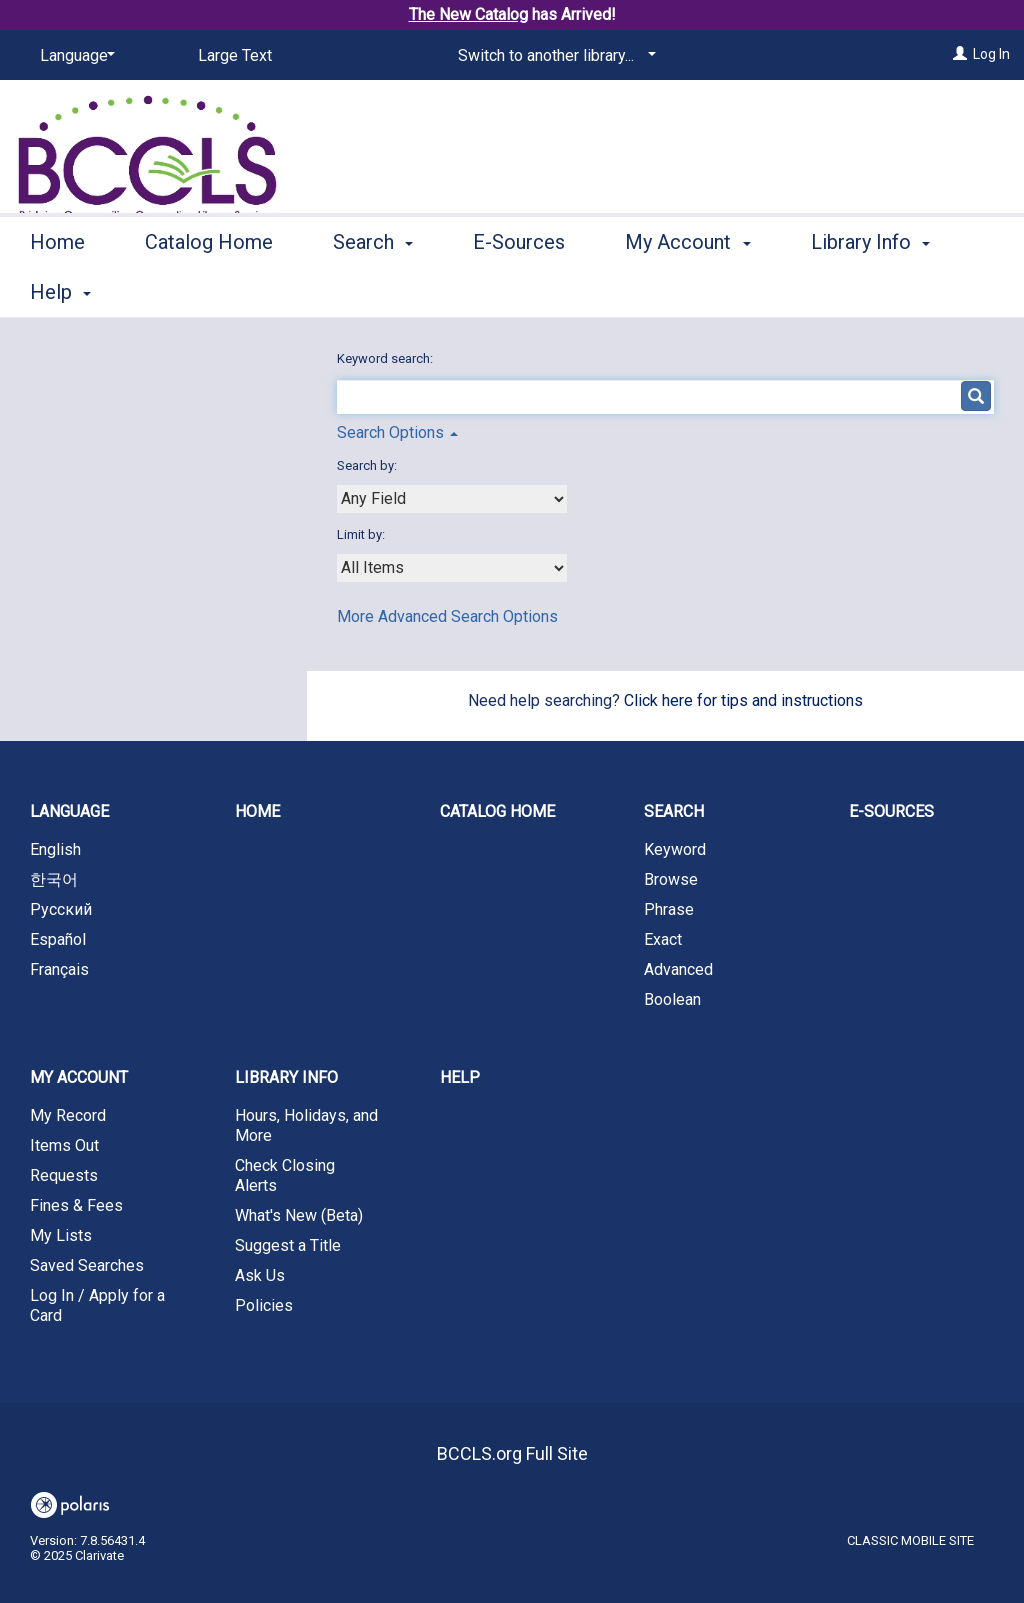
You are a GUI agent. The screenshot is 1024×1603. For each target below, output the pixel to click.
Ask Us (260, 1275)
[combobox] (452, 499)
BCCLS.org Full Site (512, 1453)
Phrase (669, 909)
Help (460, 1077)
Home (57, 289)
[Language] (74, 56)
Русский (61, 909)
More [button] (850, 292)
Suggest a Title (288, 1245)
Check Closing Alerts (285, 1175)
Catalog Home (209, 289)
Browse (671, 879)
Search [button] (373, 289)
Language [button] (69, 811)
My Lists (61, 1235)
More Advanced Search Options (447, 616)
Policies (264, 1305)
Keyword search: (386, 358)
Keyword (675, 849)
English (55, 849)
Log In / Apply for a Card (97, 1305)
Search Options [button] (397, 432)
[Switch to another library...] (553, 56)
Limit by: (362, 534)
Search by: (368, 465)
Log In (991, 54)
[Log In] (960, 54)
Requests (64, 1175)
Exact (663, 939)
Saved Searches (87, 1265)
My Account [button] (687, 289)
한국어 (54, 879)
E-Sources (519, 289)
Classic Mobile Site (910, 1540)
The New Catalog (468, 14)
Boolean (672, 999)
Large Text (235, 55)
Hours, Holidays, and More (306, 1125)
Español (58, 939)
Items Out (64, 1145)
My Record (68, 1115)
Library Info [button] (286, 1077)
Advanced (678, 969)
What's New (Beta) (299, 1215)
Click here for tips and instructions (743, 700)
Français (59, 969)
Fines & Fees (76, 1205)
